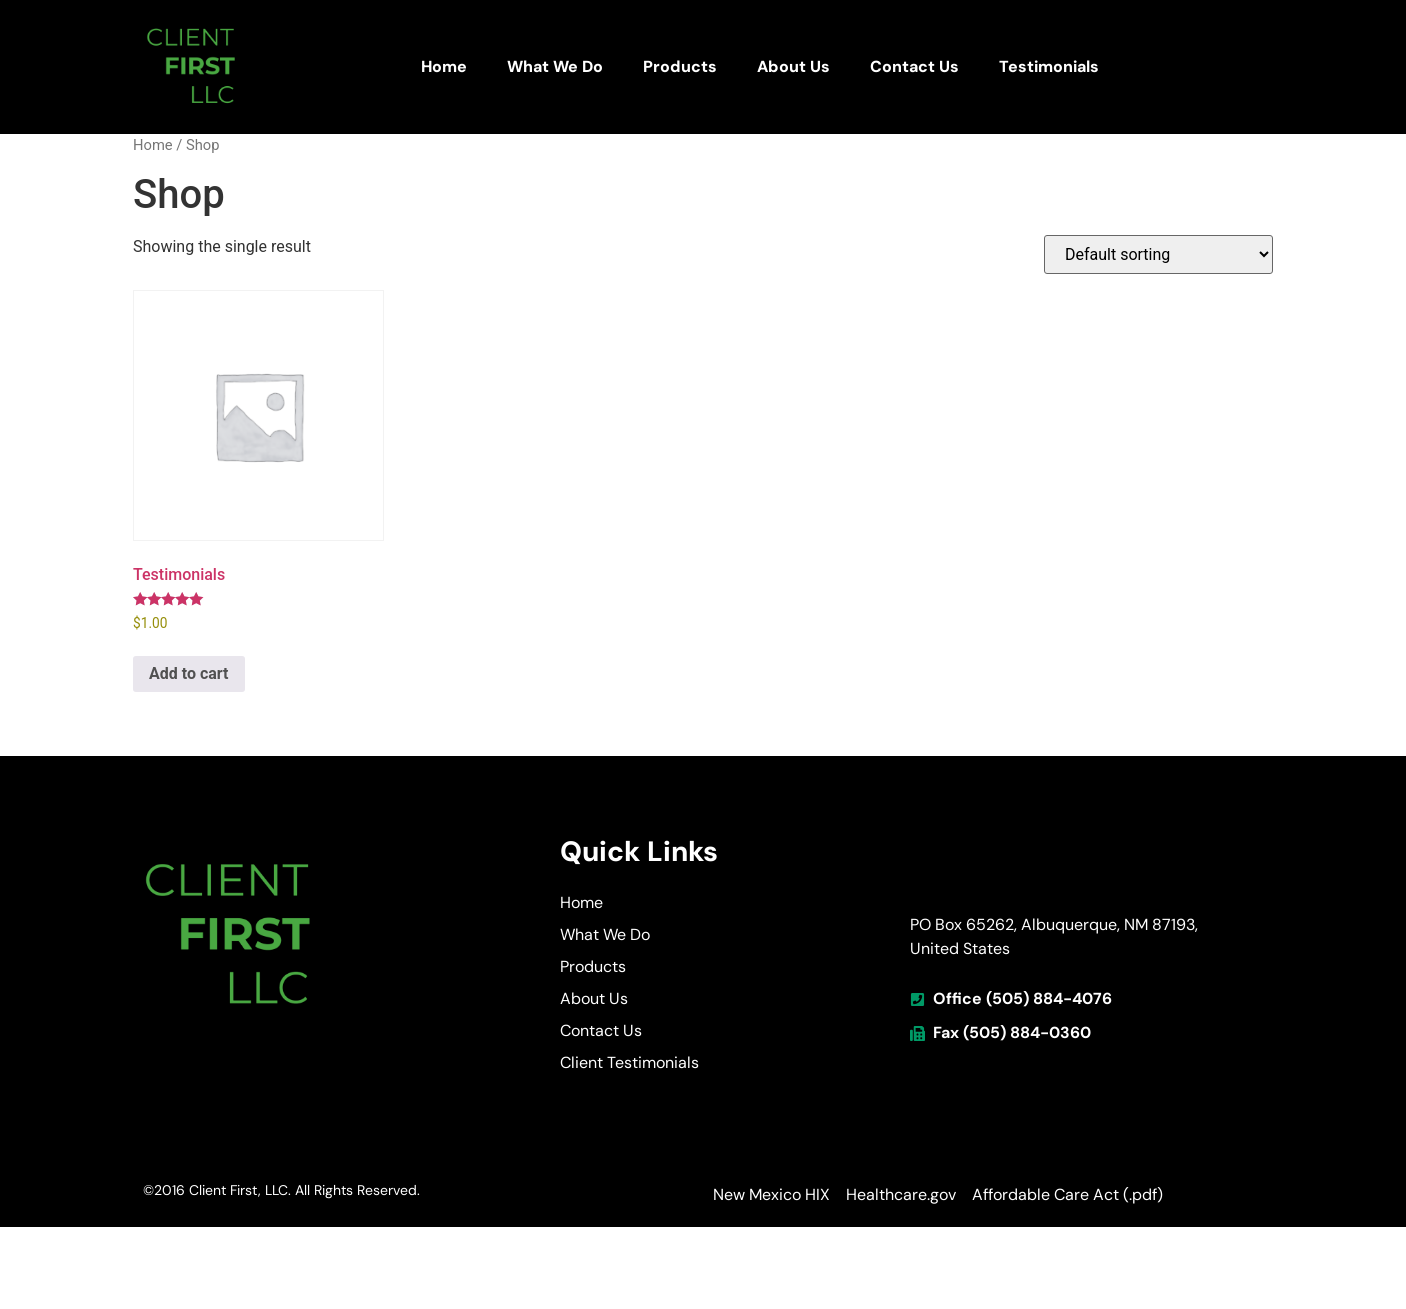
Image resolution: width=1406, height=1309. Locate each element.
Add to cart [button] (189, 673)
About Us (793, 66)
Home (444, 66)
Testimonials (1049, 66)
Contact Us (914, 66)
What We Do (555, 66)
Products (680, 66)
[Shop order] (1158, 254)
